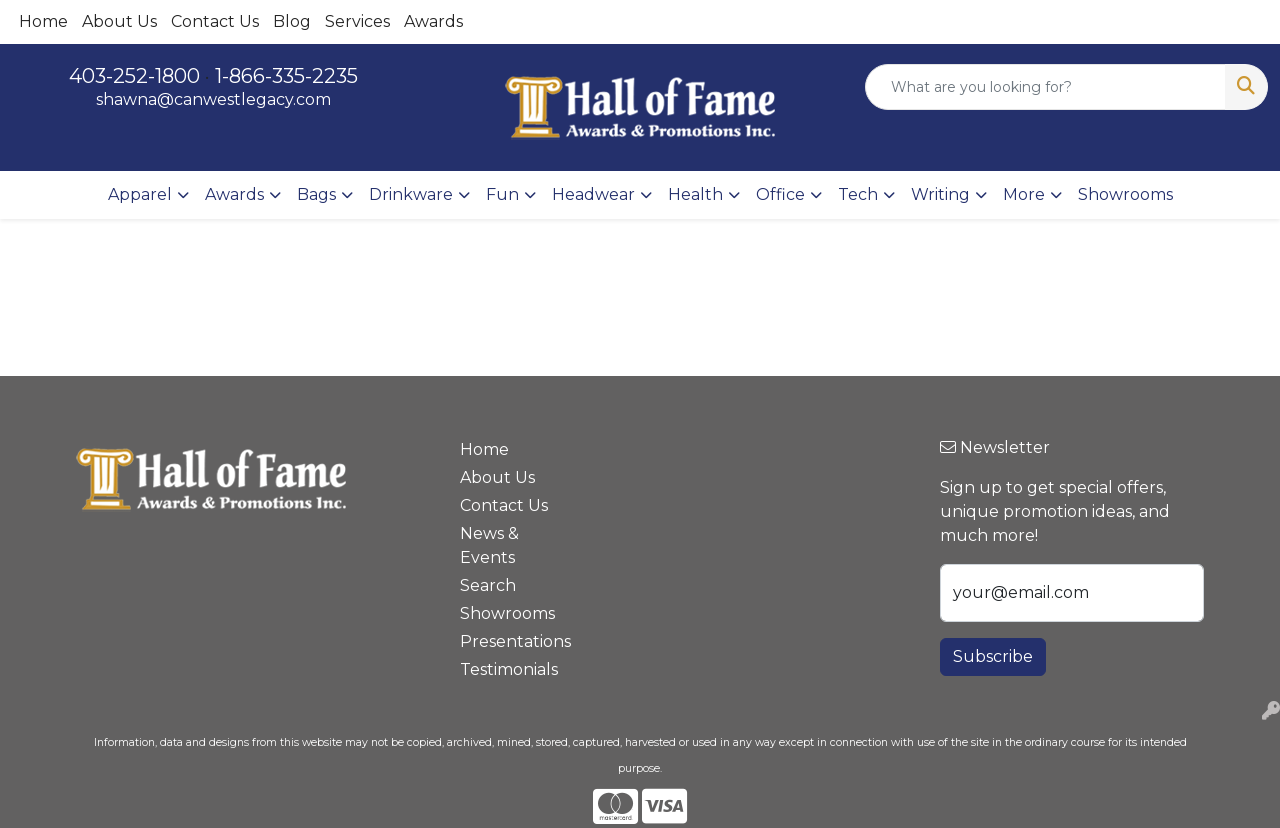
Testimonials (508, 669)
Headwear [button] (593, 194)
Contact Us (215, 21)
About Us (119, 21)
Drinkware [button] (411, 194)
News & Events (489, 545)
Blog (292, 21)
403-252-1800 (134, 76)
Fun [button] (502, 194)
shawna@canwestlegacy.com (213, 99)
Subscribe (993, 656)
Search (488, 585)
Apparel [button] (140, 194)
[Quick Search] (1045, 87)
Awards (433, 21)
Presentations (508, 641)
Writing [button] (940, 194)
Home (43, 21)
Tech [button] (858, 194)
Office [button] (780, 194)
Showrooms (1125, 194)
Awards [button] (234, 194)
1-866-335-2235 (286, 76)
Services (357, 21)
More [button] (1024, 194)
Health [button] (695, 194)
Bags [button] (316, 194)
